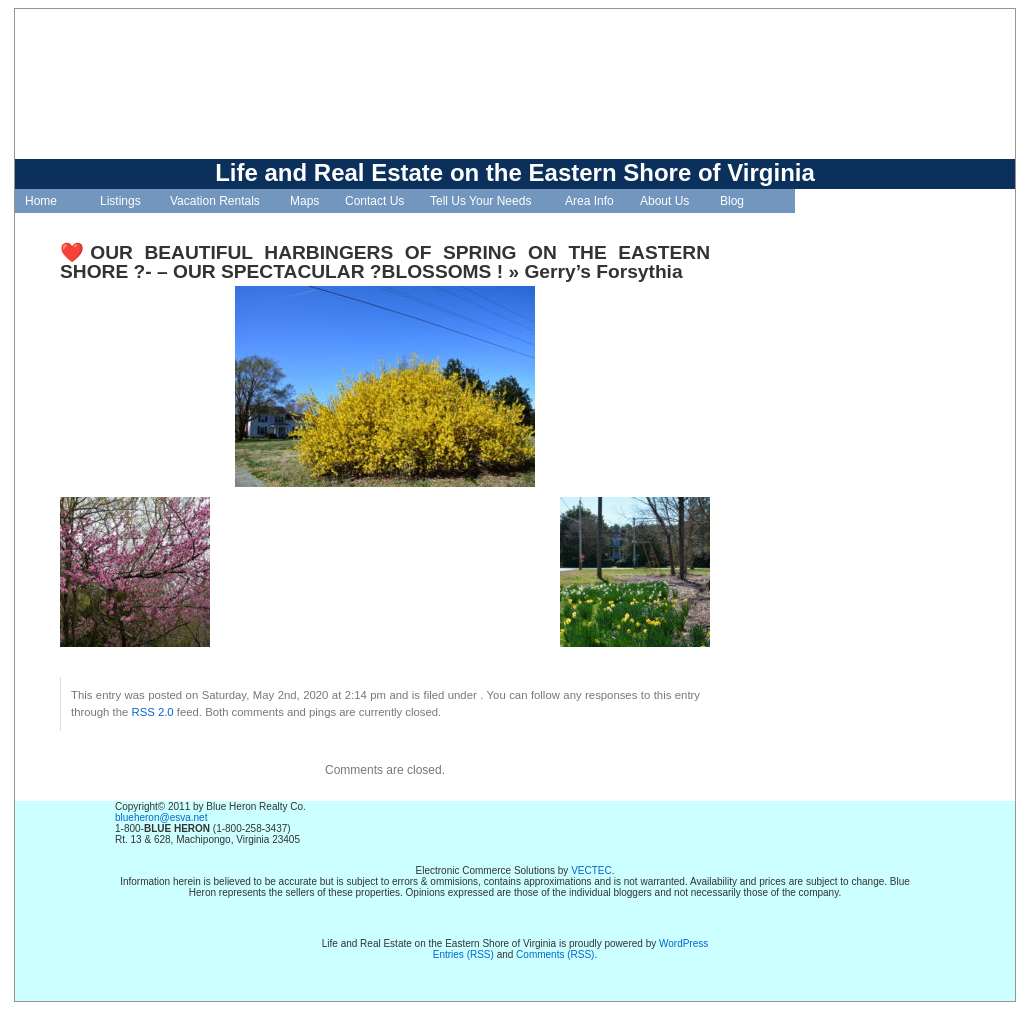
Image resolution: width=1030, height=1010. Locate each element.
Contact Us (374, 201)
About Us (664, 201)
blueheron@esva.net (161, 817)
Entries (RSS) (463, 954)
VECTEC (591, 870)
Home (41, 201)
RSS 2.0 (152, 712)
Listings (120, 201)
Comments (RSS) (555, 954)
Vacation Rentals (215, 201)
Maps (304, 201)
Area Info (589, 201)
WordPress (683, 943)
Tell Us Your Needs (480, 201)
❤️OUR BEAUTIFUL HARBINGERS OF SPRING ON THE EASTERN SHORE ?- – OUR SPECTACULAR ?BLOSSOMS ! (385, 262)
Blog (732, 201)
